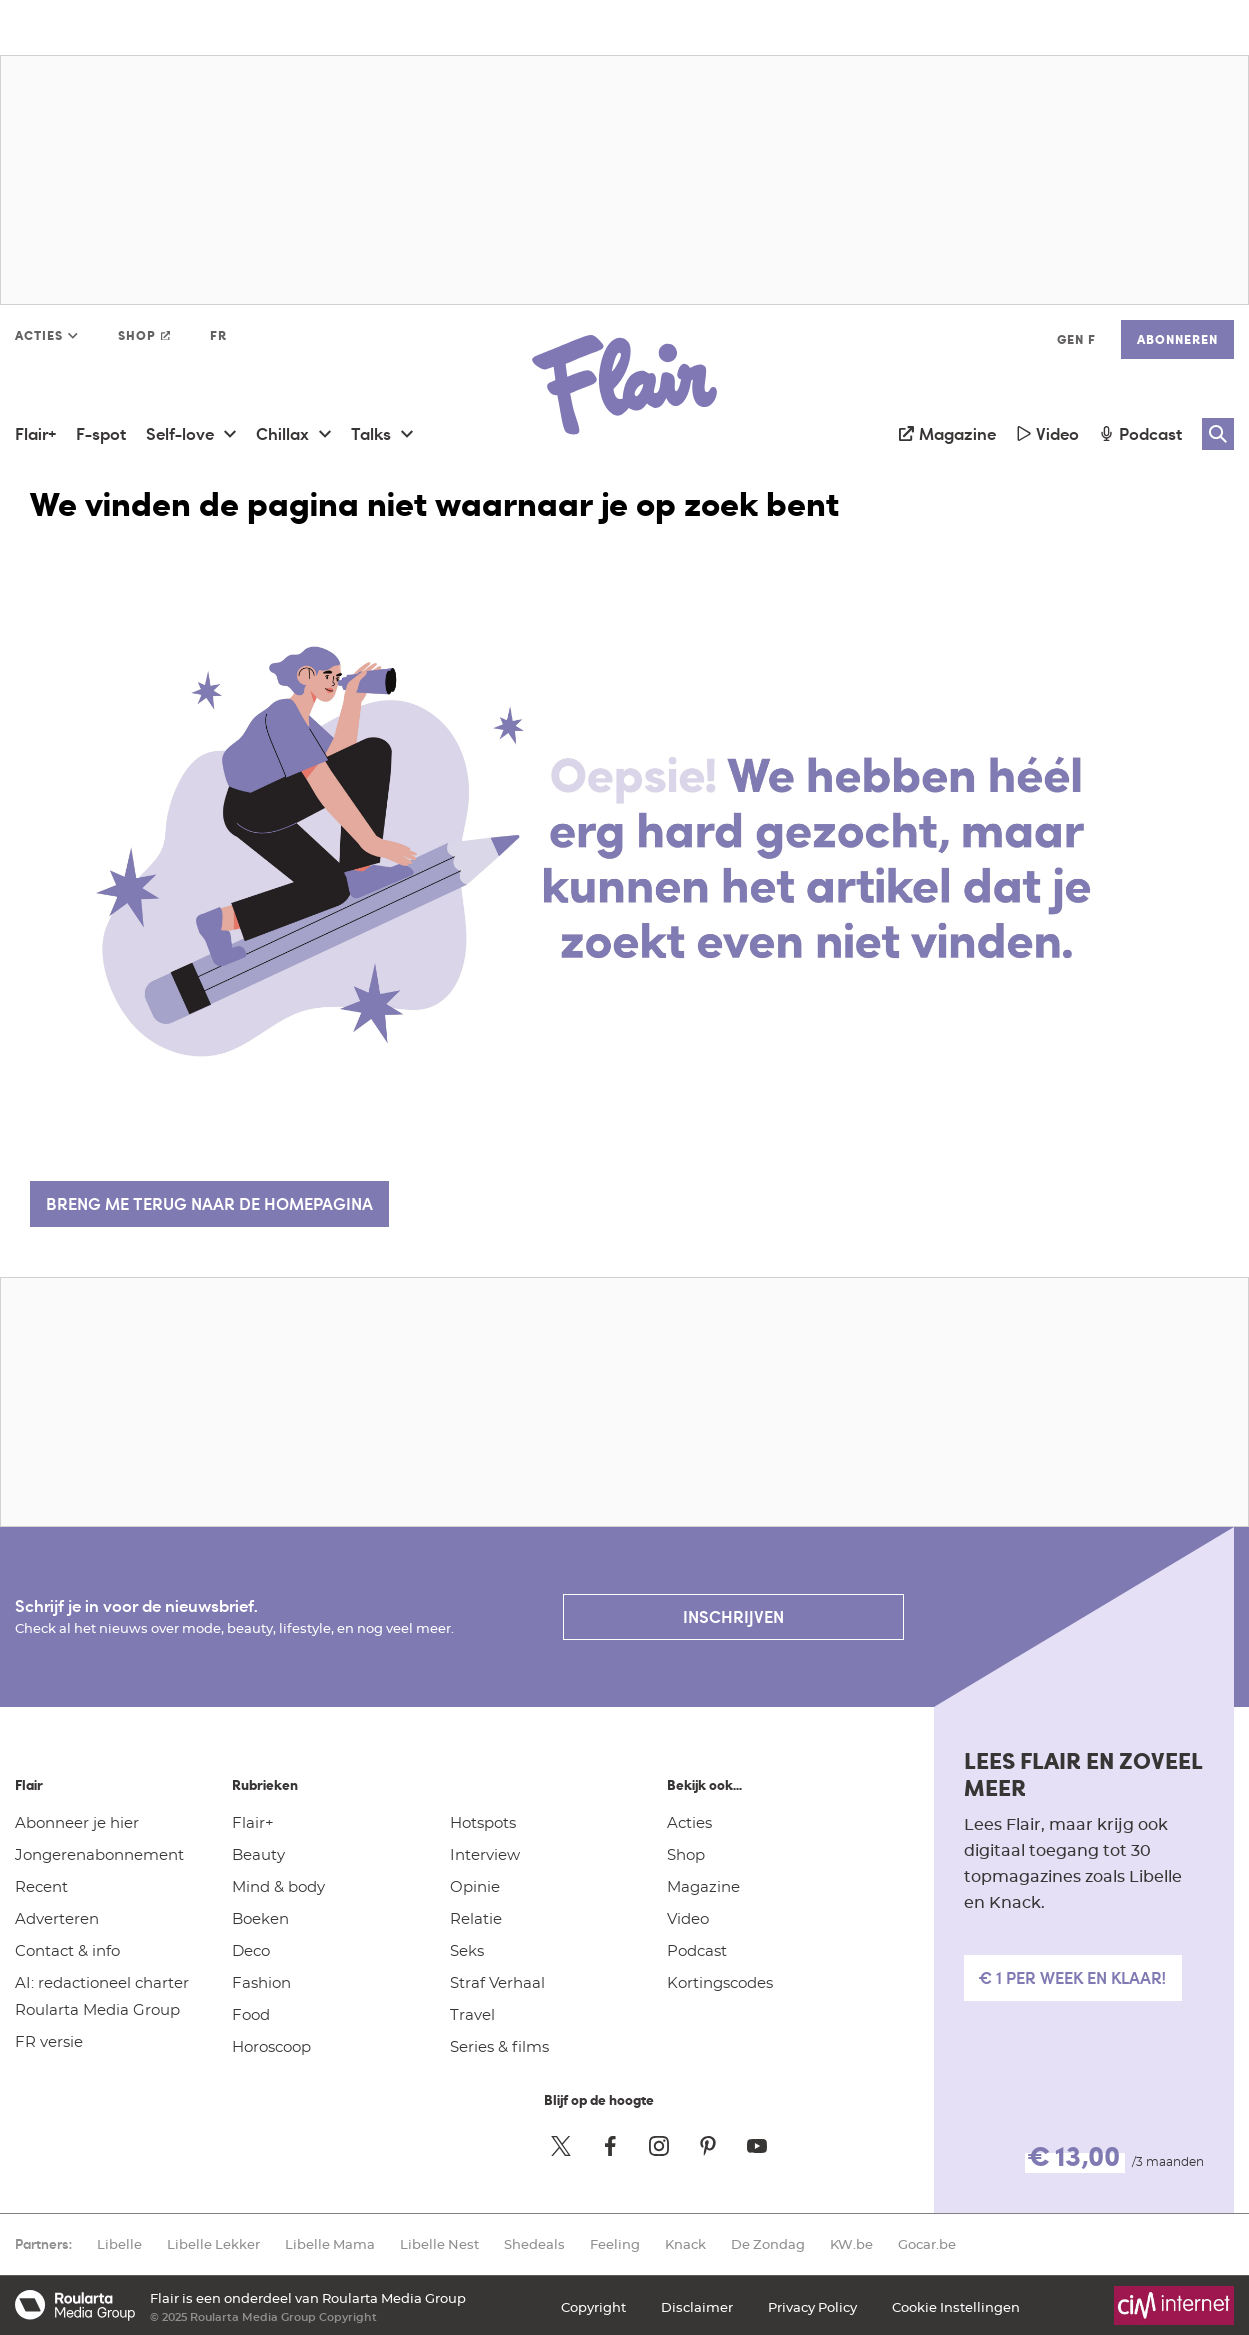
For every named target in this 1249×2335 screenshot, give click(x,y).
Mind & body (278, 1886)
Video (688, 1918)
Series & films (499, 2046)
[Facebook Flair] (610, 2146)
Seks (467, 1950)
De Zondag (768, 2244)
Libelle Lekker (213, 2244)
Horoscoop (271, 2046)
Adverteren (57, 1918)
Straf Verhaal (497, 1982)
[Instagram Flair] (659, 2146)
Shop (686, 1854)
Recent (41, 1886)
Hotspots (483, 1822)
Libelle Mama (330, 2244)
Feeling (615, 2244)
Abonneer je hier (77, 1822)
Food (251, 2014)
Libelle (119, 2244)
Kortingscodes (720, 1982)
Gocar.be (927, 2244)
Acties (689, 1822)
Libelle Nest (439, 2244)
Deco (251, 1950)
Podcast (697, 1950)
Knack (685, 2244)
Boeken (260, 1918)
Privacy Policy (812, 2307)
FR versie (49, 2041)
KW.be (851, 2244)
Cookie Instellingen (956, 2307)
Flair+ (253, 1822)
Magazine (703, 1886)
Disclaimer (697, 2307)
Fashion (261, 1982)
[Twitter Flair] (561, 2146)
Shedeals (534, 2244)
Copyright (593, 2307)
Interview (485, 1854)
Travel (472, 2014)
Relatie (476, 1918)
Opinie (475, 1886)
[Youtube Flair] (757, 2146)
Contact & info (67, 1950)
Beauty (258, 1854)
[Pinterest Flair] (708, 2146)
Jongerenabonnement (99, 1854)
